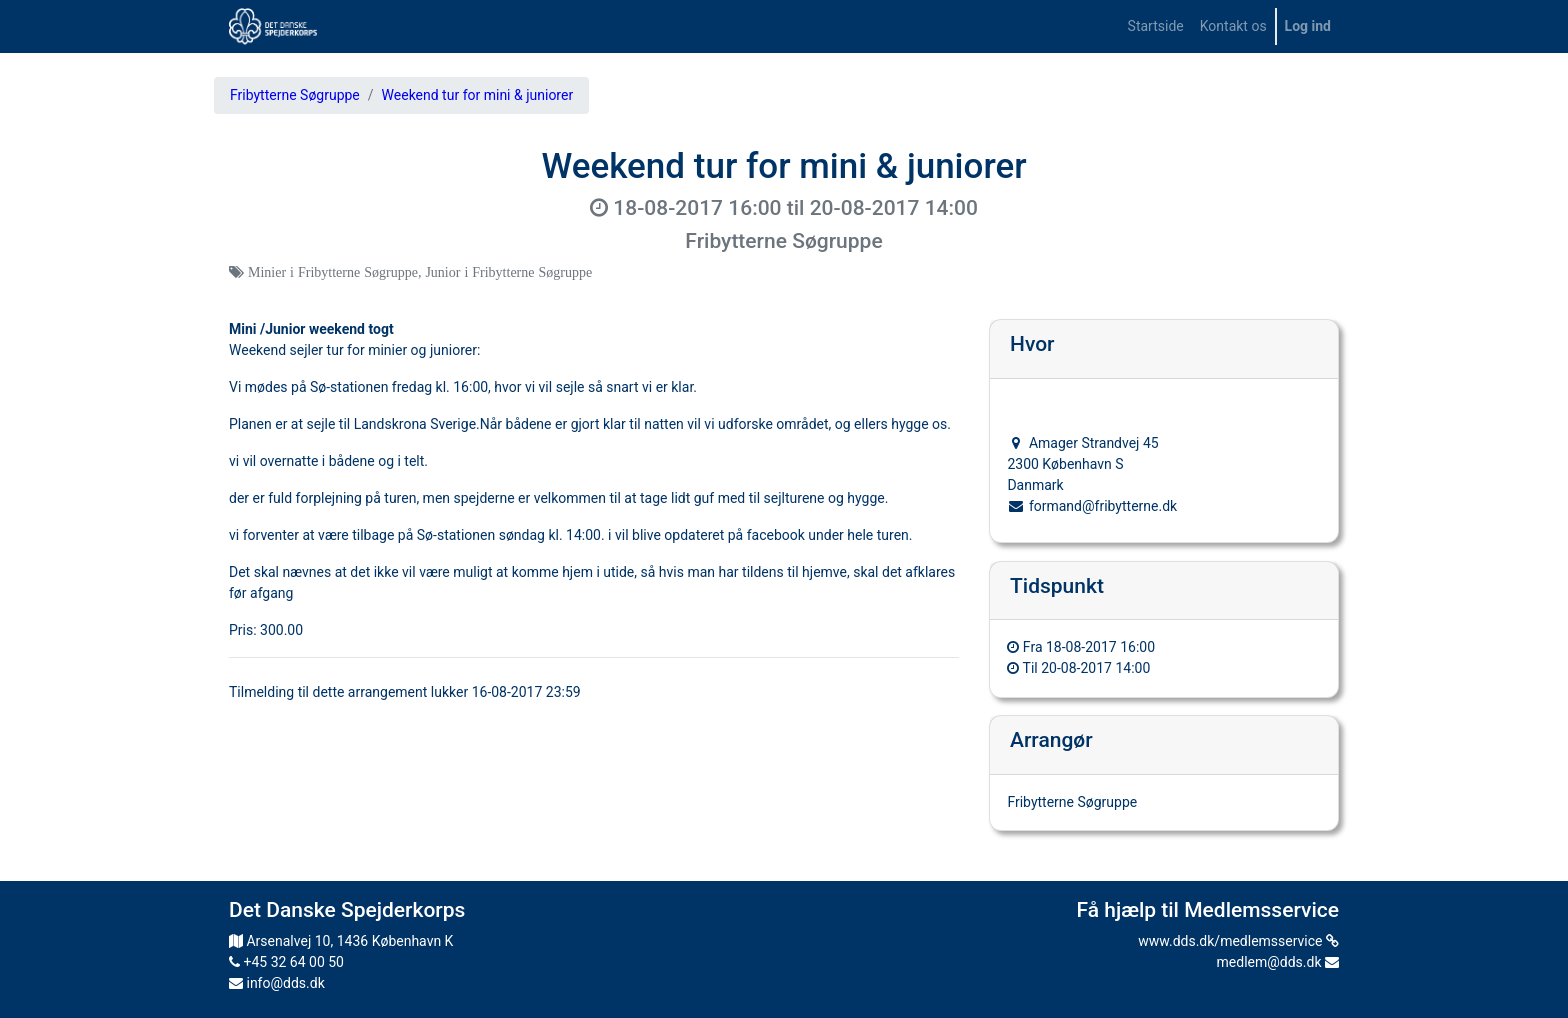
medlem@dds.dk (1278, 962)
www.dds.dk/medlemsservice (1238, 941)
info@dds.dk (277, 983)
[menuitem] (1156, 26)
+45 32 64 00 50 (286, 962)
